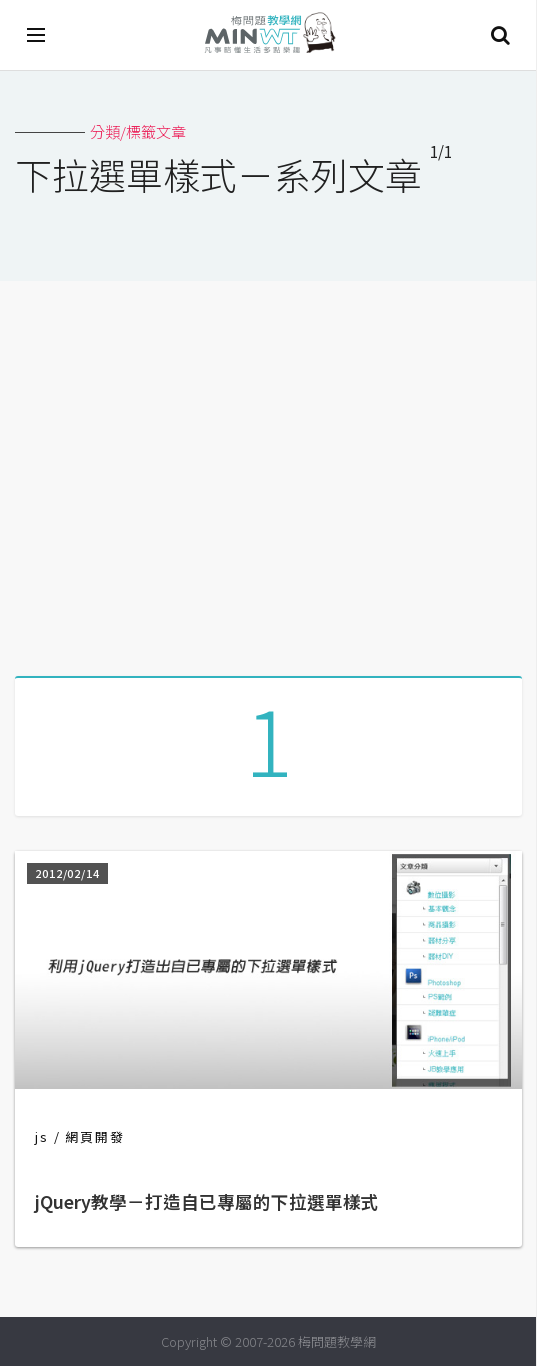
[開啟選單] (37, 35)
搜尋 (500, 35)
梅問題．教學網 (269, 35)
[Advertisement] (268, 471)
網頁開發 (95, 1136)
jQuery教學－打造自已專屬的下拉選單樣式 (207, 1201)
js (42, 1136)
